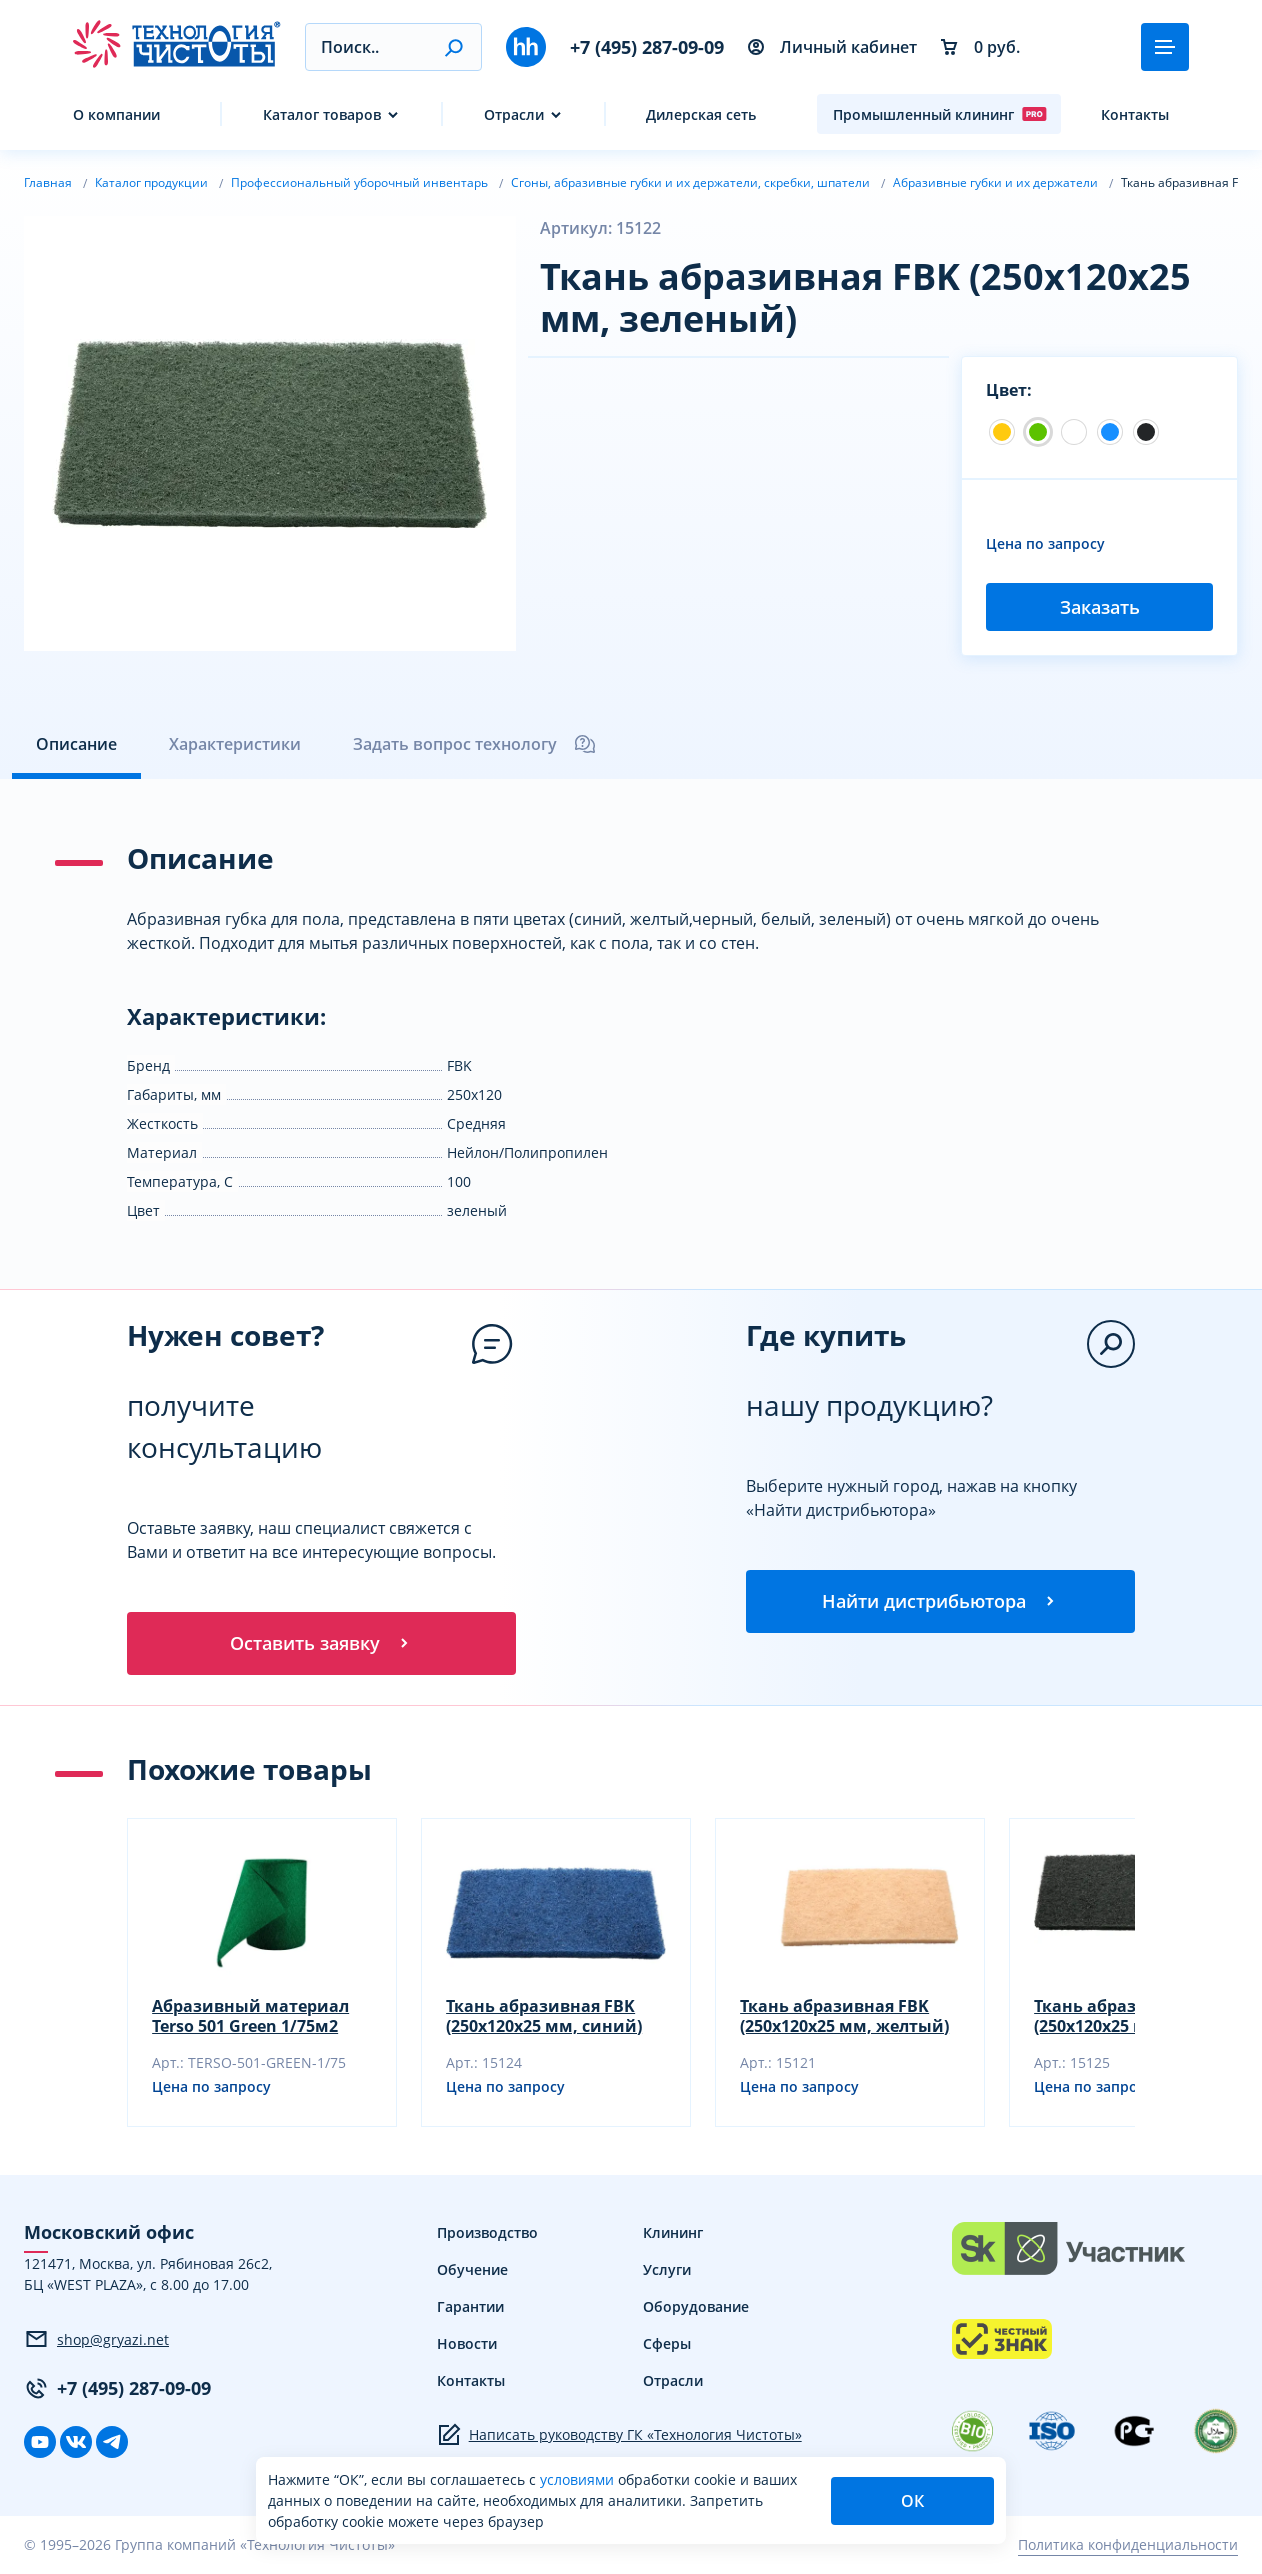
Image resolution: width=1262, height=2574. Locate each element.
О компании (116, 114)
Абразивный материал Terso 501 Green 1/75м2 (250, 2017)
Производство (487, 2233)
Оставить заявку (321, 1644)
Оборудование (696, 2307)
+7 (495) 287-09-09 (647, 47)
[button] (453, 47)
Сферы (667, 2344)
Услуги (667, 2270)
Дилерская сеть (701, 114)
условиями (579, 2479)
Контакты (1135, 114)
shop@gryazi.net (96, 2341)
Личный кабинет (832, 47)
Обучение (472, 2270)
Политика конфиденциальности (1128, 2546)
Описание (76, 744)
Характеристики (235, 744)
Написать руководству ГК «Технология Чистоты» (619, 2436)
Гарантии (470, 2307)
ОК (912, 2501)
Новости (467, 2344)
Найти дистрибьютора (940, 1602)
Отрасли (514, 114)
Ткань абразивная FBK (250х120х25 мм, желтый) (844, 2017)
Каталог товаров (322, 114)
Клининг (673, 2233)
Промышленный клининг (940, 114)
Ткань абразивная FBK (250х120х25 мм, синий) (544, 2017)
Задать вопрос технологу (475, 744)
